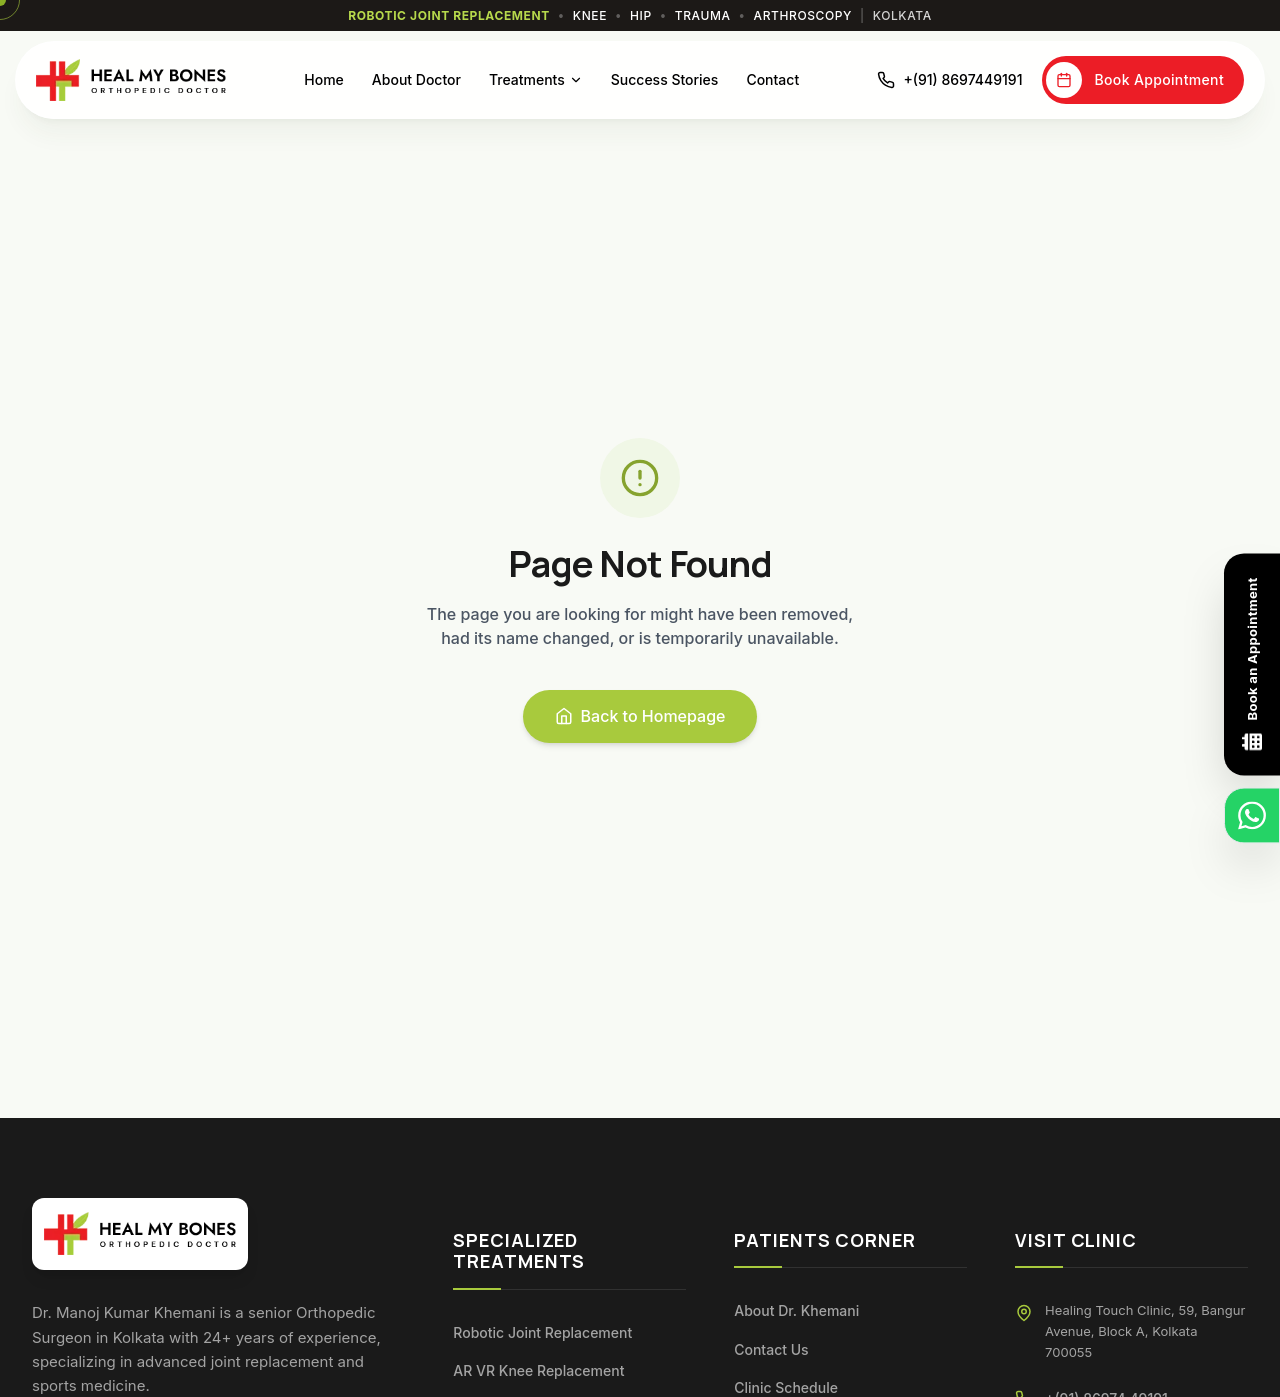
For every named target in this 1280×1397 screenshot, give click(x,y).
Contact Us (771, 1349)
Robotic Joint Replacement (542, 1332)
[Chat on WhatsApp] (1252, 816)
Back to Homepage (640, 716)
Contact (772, 79)
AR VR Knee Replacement (538, 1370)
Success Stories (665, 79)
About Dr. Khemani (796, 1310)
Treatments (536, 79)
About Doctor (416, 79)
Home (324, 79)
